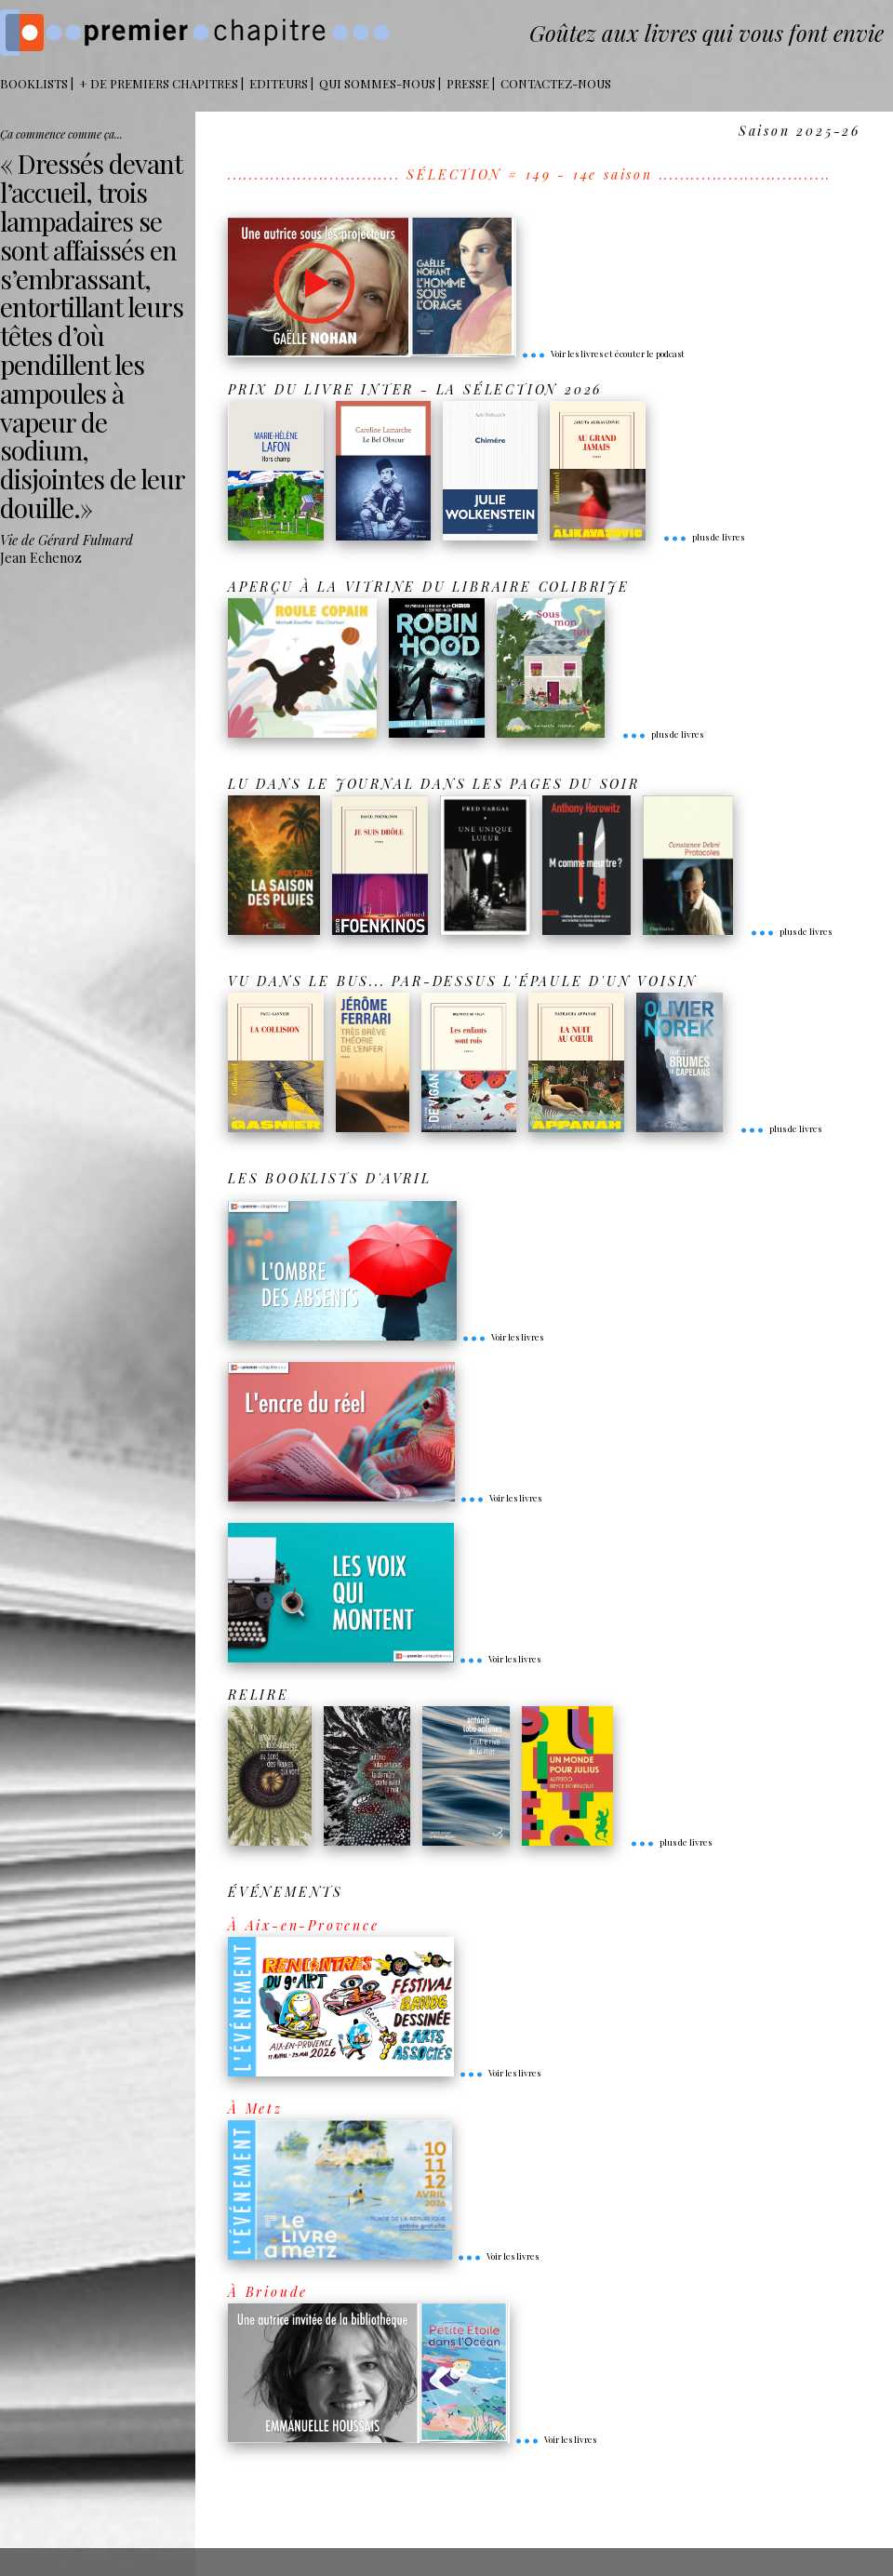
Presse (467, 83)
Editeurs (278, 83)
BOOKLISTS (34, 83)
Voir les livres (502, 1336)
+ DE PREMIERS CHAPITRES (158, 83)
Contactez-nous (555, 83)
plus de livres (703, 536)
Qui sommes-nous (377, 83)
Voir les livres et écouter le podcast (603, 353)
